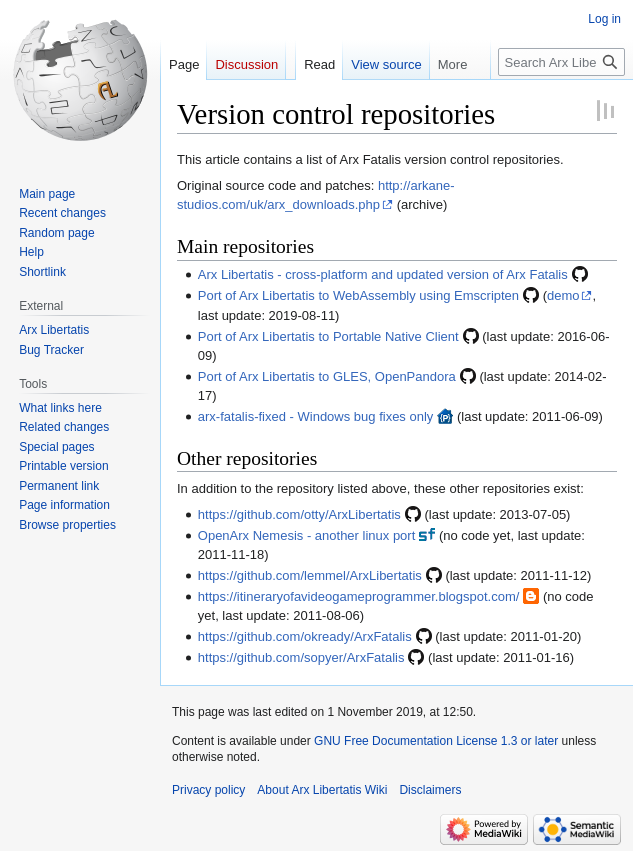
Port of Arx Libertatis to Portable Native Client (328, 336)
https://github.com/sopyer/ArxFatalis (301, 657)
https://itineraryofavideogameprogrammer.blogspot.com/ (359, 596)
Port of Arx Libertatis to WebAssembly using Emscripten (358, 295)
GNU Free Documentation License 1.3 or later (436, 741)
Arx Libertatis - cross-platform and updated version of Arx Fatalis (383, 274)
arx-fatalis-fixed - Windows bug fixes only (316, 416)
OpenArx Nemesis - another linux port (306, 535)
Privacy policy (208, 790)
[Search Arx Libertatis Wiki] (561, 62)
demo (563, 295)
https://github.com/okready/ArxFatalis (305, 636)
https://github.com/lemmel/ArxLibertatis (310, 575)
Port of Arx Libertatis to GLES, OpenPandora (327, 376)
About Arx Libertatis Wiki (322, 790)
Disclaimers (430, 790)
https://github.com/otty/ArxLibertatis (299, 514)
